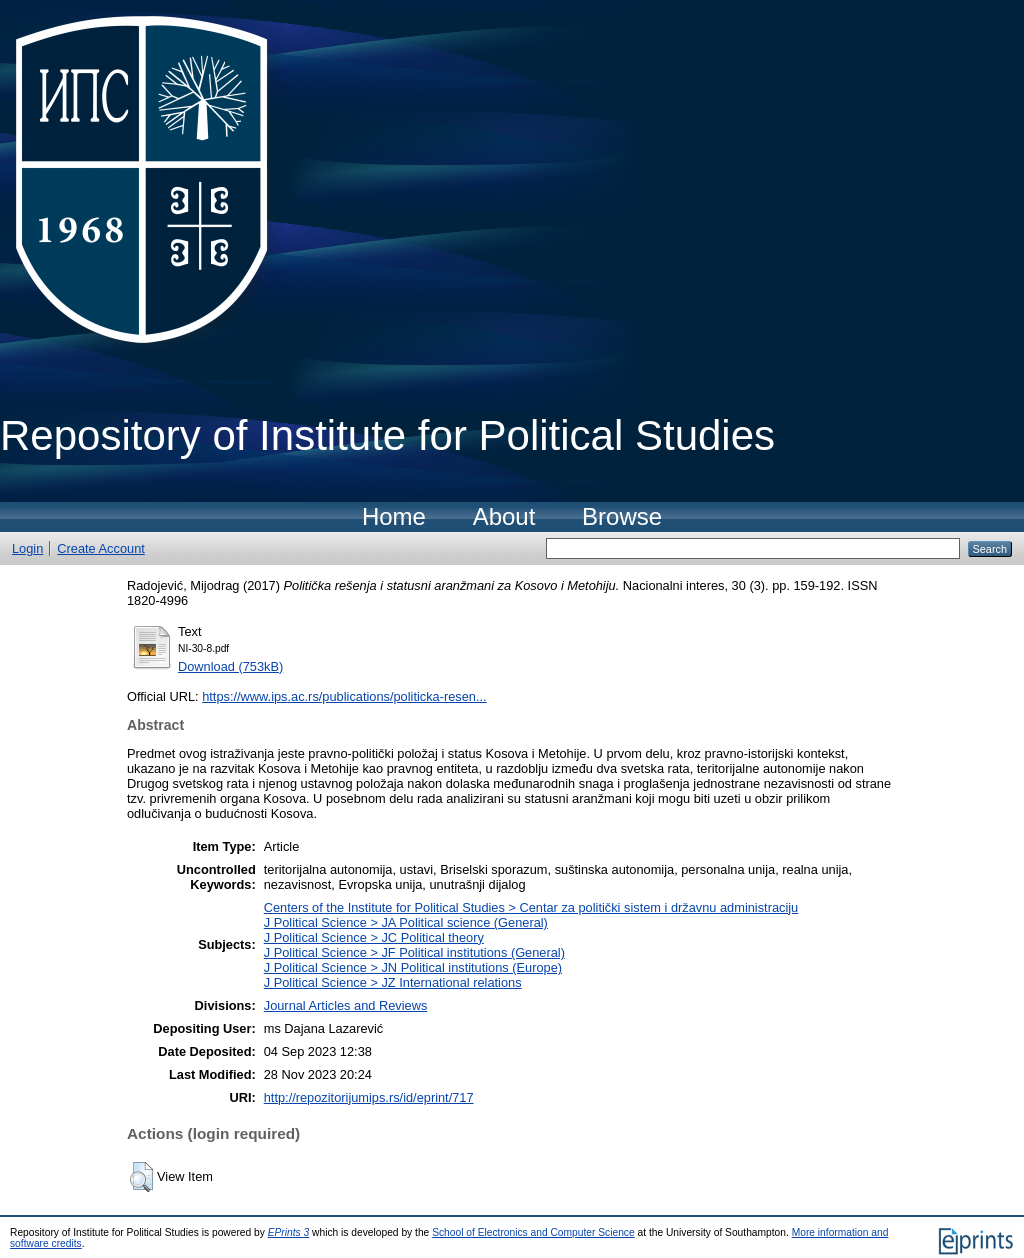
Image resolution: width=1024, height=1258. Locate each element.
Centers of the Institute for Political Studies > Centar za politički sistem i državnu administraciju (531, 907)
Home (394, 516)
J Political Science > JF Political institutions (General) (414, 952)
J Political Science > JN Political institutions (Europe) (413, 967)
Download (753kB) (230, 666)
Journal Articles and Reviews (346, 1005)
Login (27, 548)
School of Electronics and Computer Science (533, 1232)
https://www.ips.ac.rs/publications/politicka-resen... (344, 696)
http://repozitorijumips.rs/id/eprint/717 (369, 1097)
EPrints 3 (289, 1232)
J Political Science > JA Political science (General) (406, 922)
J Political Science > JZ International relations (393, 982)
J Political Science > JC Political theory (374, 937)
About (504, 516)
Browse (622, 516)
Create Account (101, 548)
